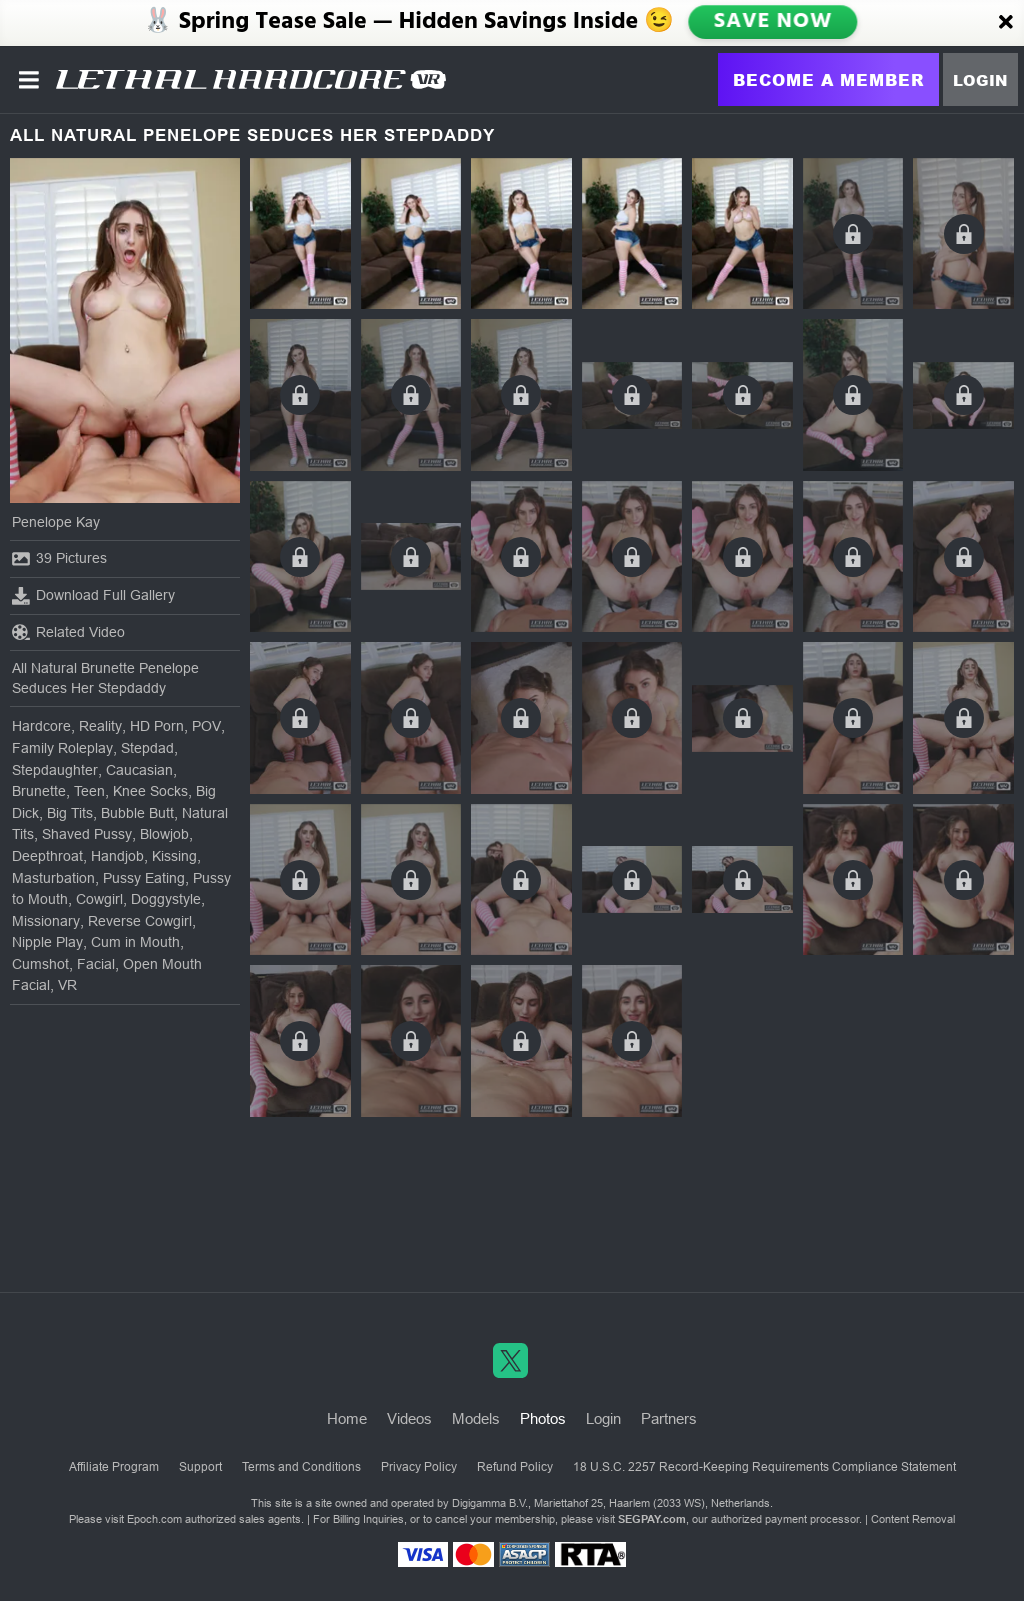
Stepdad (147, 748)
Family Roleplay (62, 748)
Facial (96, 964)
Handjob (117, 856)
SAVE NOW (773, 22)
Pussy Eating (144, 878)
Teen (89, 791)
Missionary (46, 921)
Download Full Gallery (93, 596)
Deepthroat (47, 856)
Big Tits (70, 813)
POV (206, 726)
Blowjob (164, 834)
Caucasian (139, 770)
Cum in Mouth (135, 942)
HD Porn (157, 726)
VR (67, 985)
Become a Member (828, 79)
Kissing (174, 856)
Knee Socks (150, 791)
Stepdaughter (55, 770)
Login (980, 80)
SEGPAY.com (652, 1519)
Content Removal (913, 1519)
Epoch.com (154, 1519)
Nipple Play (47, 942)
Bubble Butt (137, 813)
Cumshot (40, 964)
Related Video (68, 632)
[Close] (1006, 23)
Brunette (39, 791)
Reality (100, 726)
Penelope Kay (56, 522)
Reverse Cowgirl (140, 921)
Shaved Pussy (87, 834)
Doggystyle (166, 899)
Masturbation (53, 878)
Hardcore (41, 726)
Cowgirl (99, 899)
